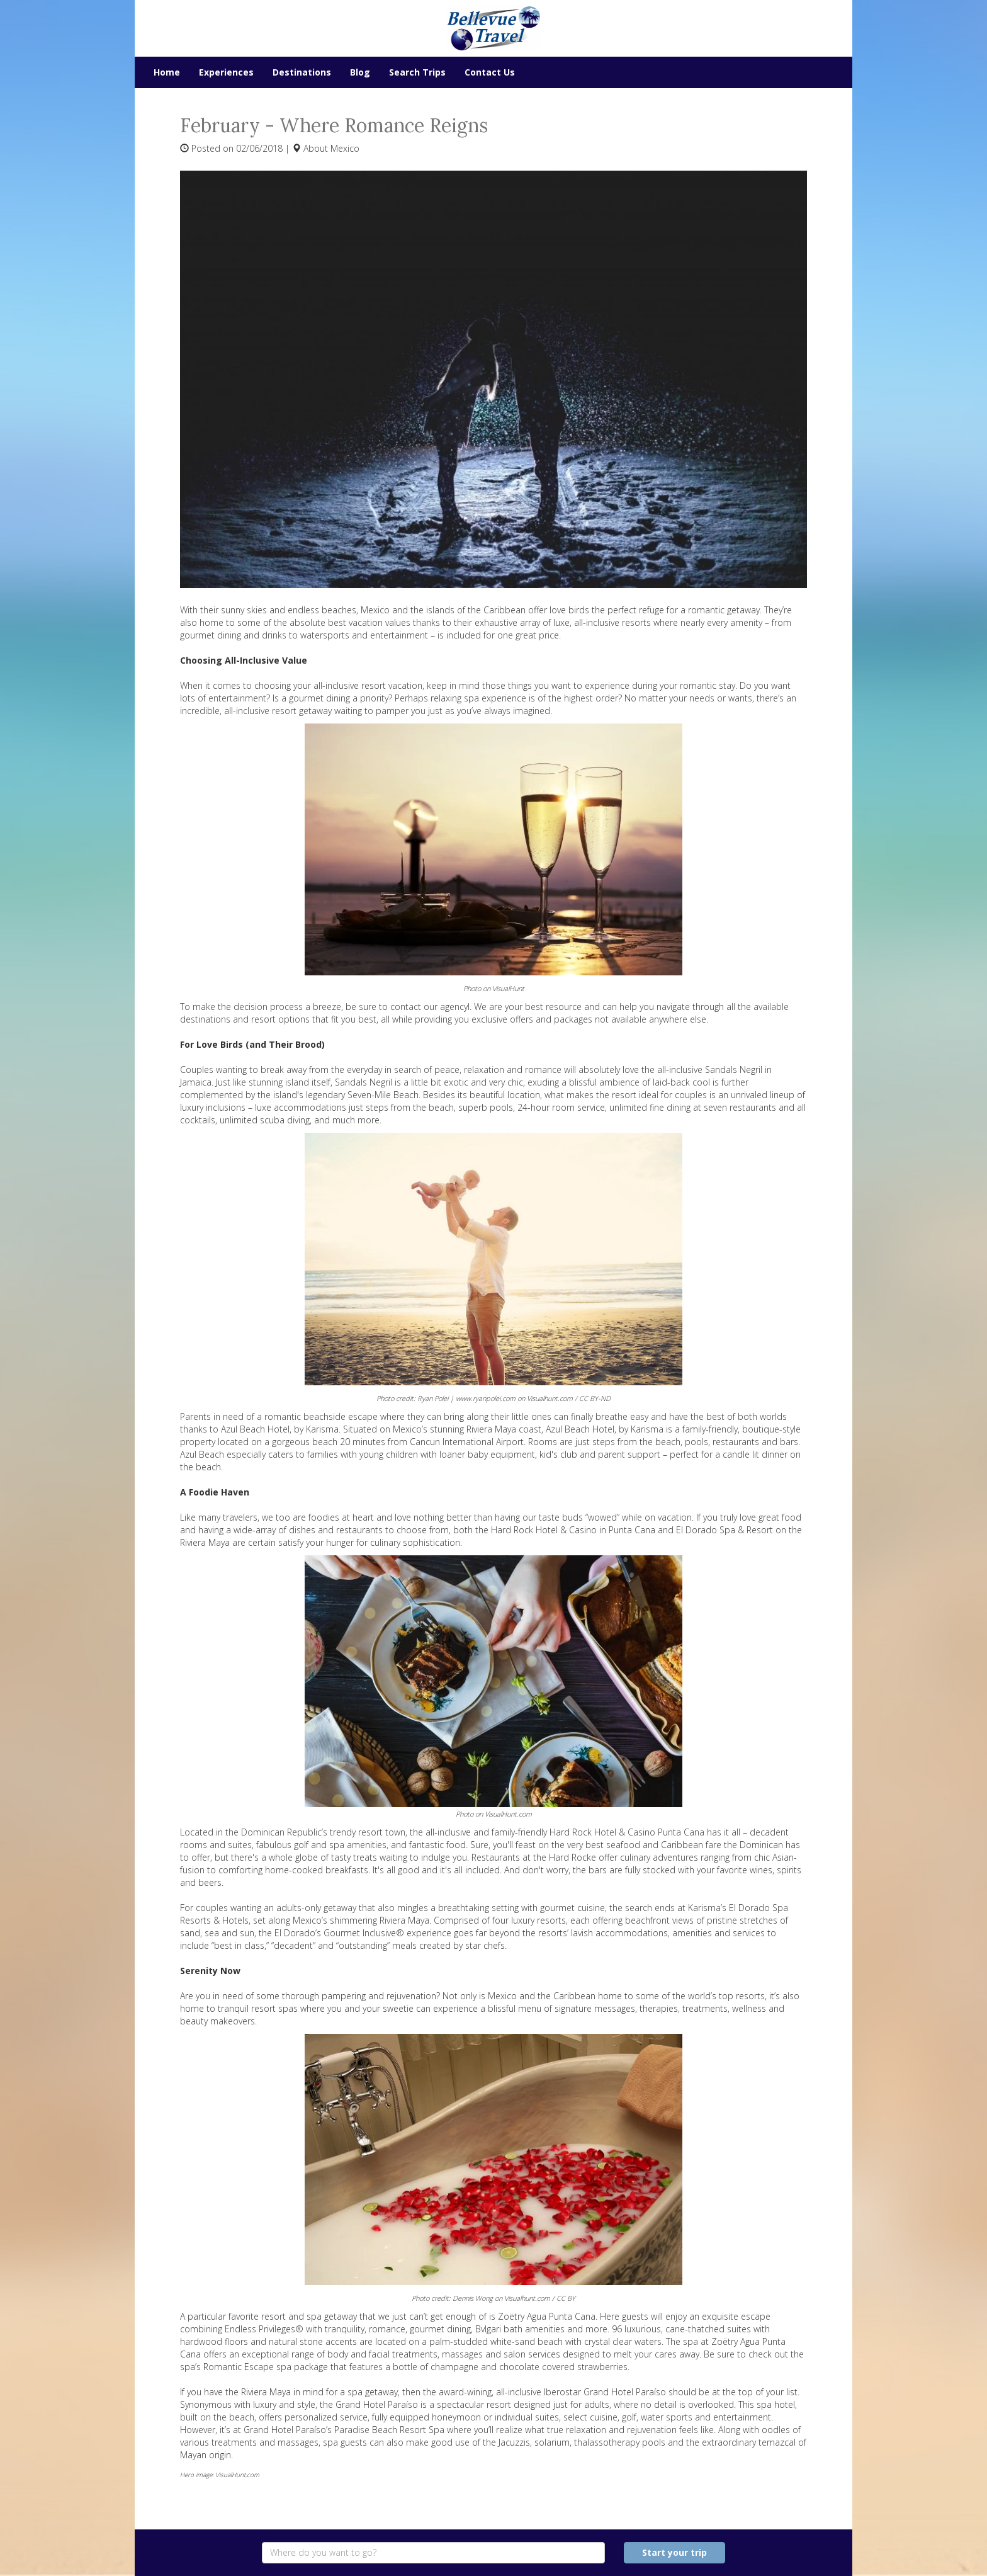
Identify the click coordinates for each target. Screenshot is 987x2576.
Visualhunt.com (550, 1398)
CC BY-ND (595, 1398)
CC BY (565, 2298)
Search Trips (417, 72)
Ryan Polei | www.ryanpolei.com (466, 1398)
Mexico (344, 148)
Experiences (226, 72)
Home (167, 72)
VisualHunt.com (508, 1814)
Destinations (302, 72)
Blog (360, 72)
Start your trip (674, 2552)
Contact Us (490, 72)
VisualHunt (508, 988)
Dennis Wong (473, 2298)
